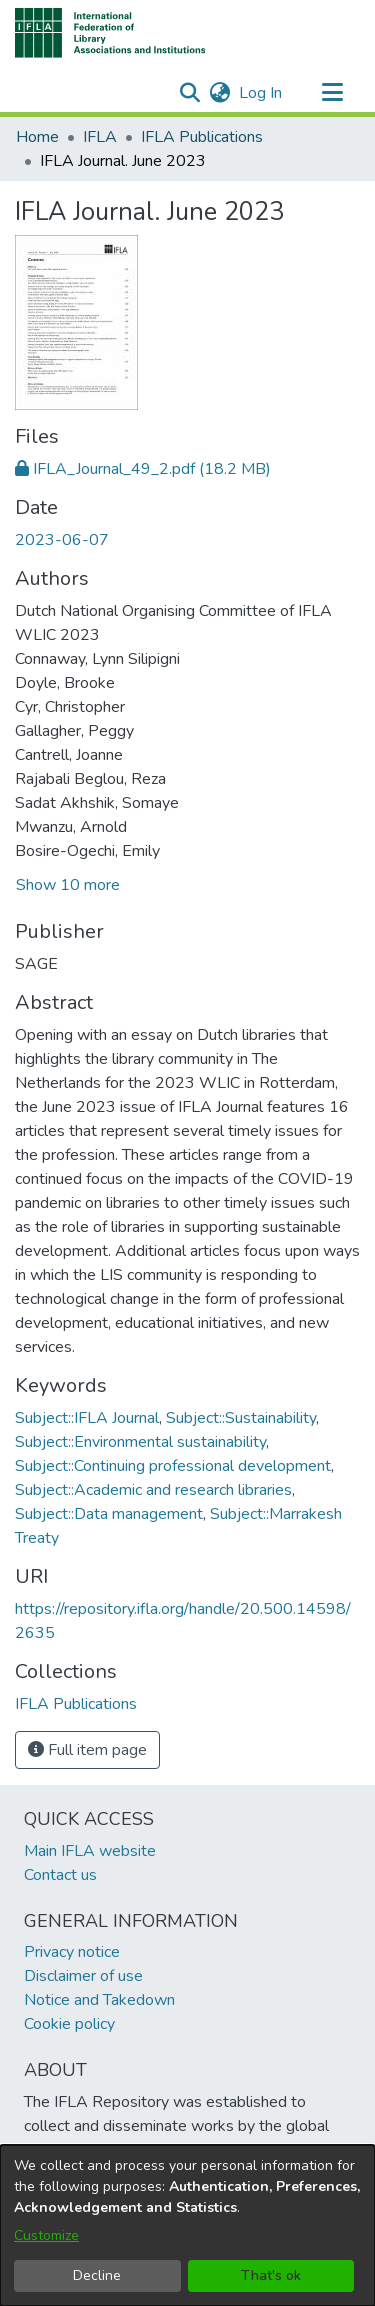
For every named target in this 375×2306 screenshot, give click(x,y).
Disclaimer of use (83, 1976)
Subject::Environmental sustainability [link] (140, 1442)
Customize (46, 2235)
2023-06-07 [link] (62, 540)
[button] (110, 33)
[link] (143, 469)
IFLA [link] (100, 137)
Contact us (60, 1875)
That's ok (271, 2275)
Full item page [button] (87, 1750)
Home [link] (37, 137)
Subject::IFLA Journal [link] (87, 1418)
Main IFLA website (90, 1851)
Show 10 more (68, 885)
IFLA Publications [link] (202, 137)
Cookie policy (69, 2024)
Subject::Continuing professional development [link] (173, 1466)
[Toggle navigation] (332, 93)
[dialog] (187, 2225)
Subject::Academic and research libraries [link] (153, 1490)
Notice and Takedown (99, 2000)
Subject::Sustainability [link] (241, 1418)
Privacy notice (72, 1952)
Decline (97, 2275)
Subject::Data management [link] (109, 1514)
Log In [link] (261, 93)
